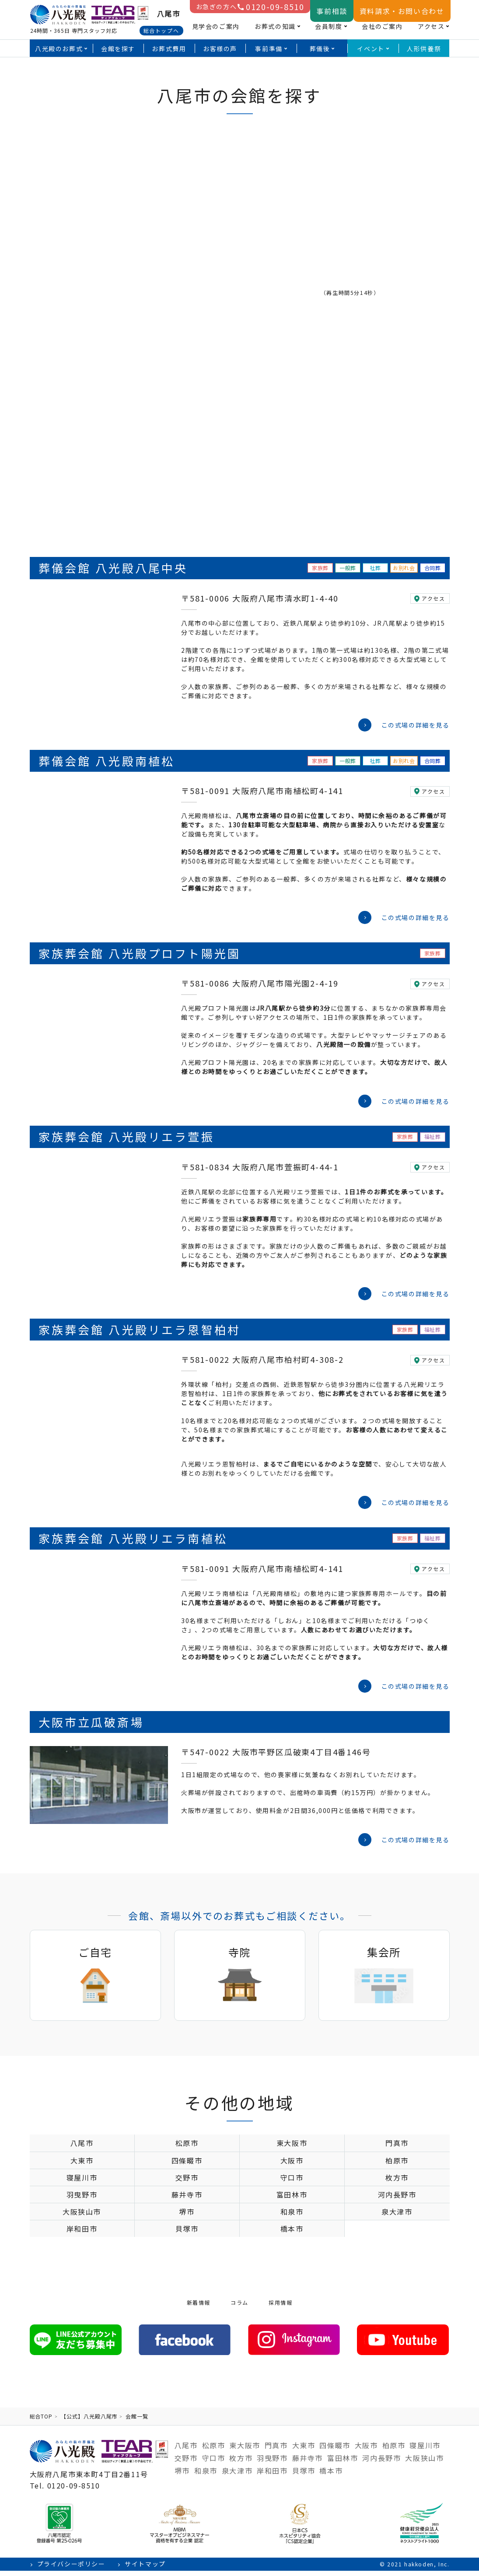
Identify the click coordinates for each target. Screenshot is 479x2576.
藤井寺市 (186, 2199)
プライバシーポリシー (71, 2569)
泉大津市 (396, 2217)
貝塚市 (187, 2234)
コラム (239, 2307)
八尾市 (82, 2148)
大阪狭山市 (82, 2217)
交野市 (187, 2182)
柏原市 (397, 2165)
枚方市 (397, 2182)
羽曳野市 (81, 2199)
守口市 (292, 2182)
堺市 (186, 2217)
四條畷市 (186, 2165)
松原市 (187, 2148)
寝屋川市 (81, 2182)
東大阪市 (291, 2148)
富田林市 (291, 2199)
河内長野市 (397, 2199)
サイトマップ (145, 2569)
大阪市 (292, 2165)
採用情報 (280, 2307)
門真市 (397, 2148)
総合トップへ (161, 30)
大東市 (82, 2165)
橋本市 (292, 2234)
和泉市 (292, 2217)
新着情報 (198, 2307)
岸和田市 (81, 2234)
